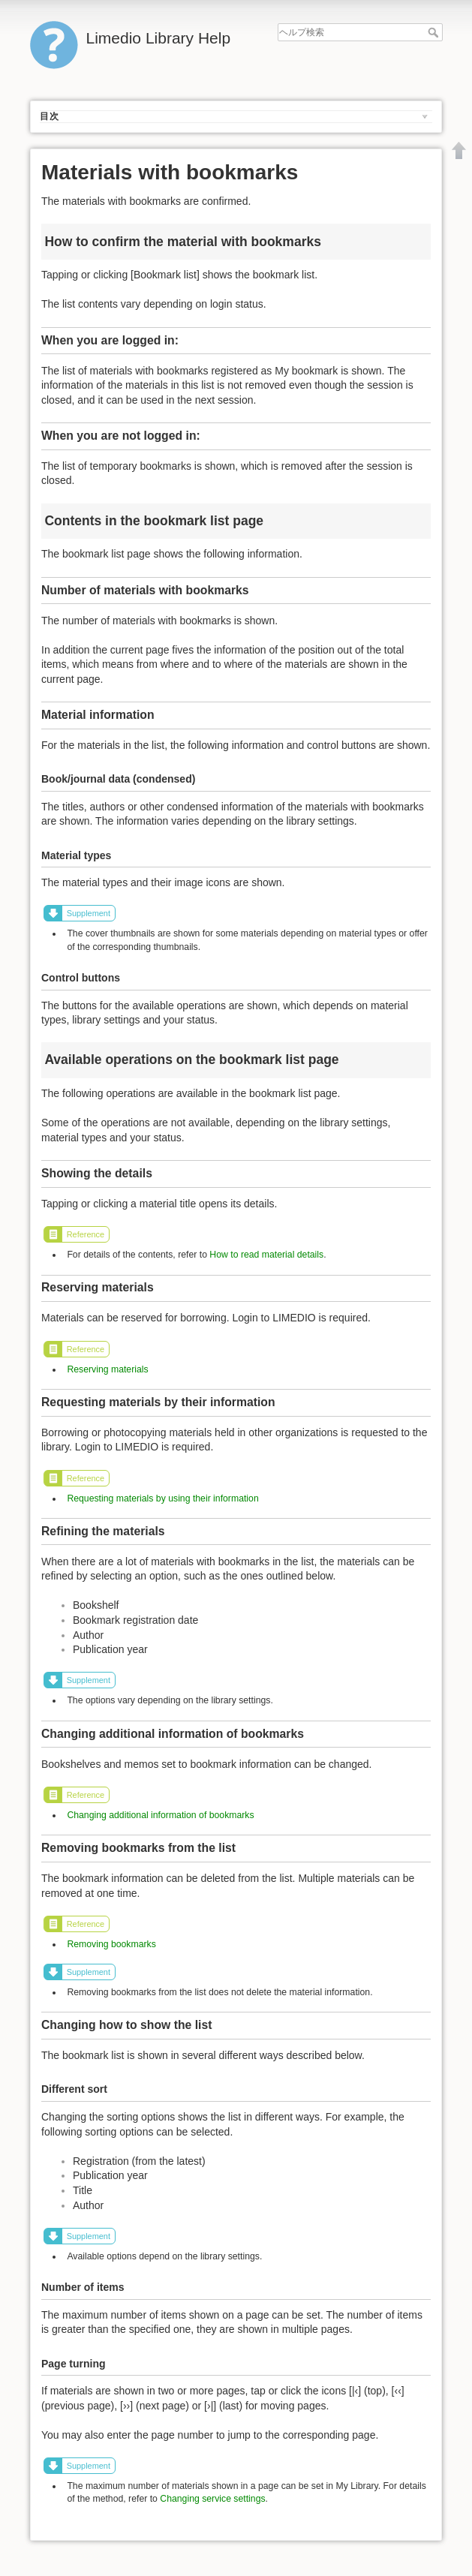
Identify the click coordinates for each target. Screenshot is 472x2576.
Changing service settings (212, 2498)
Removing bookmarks (111, 1944)
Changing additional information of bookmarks (160, 1815)
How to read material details (266, 1254)
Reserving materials (107, 1369)
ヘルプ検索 (435, 32)
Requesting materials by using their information (162, 1498)
